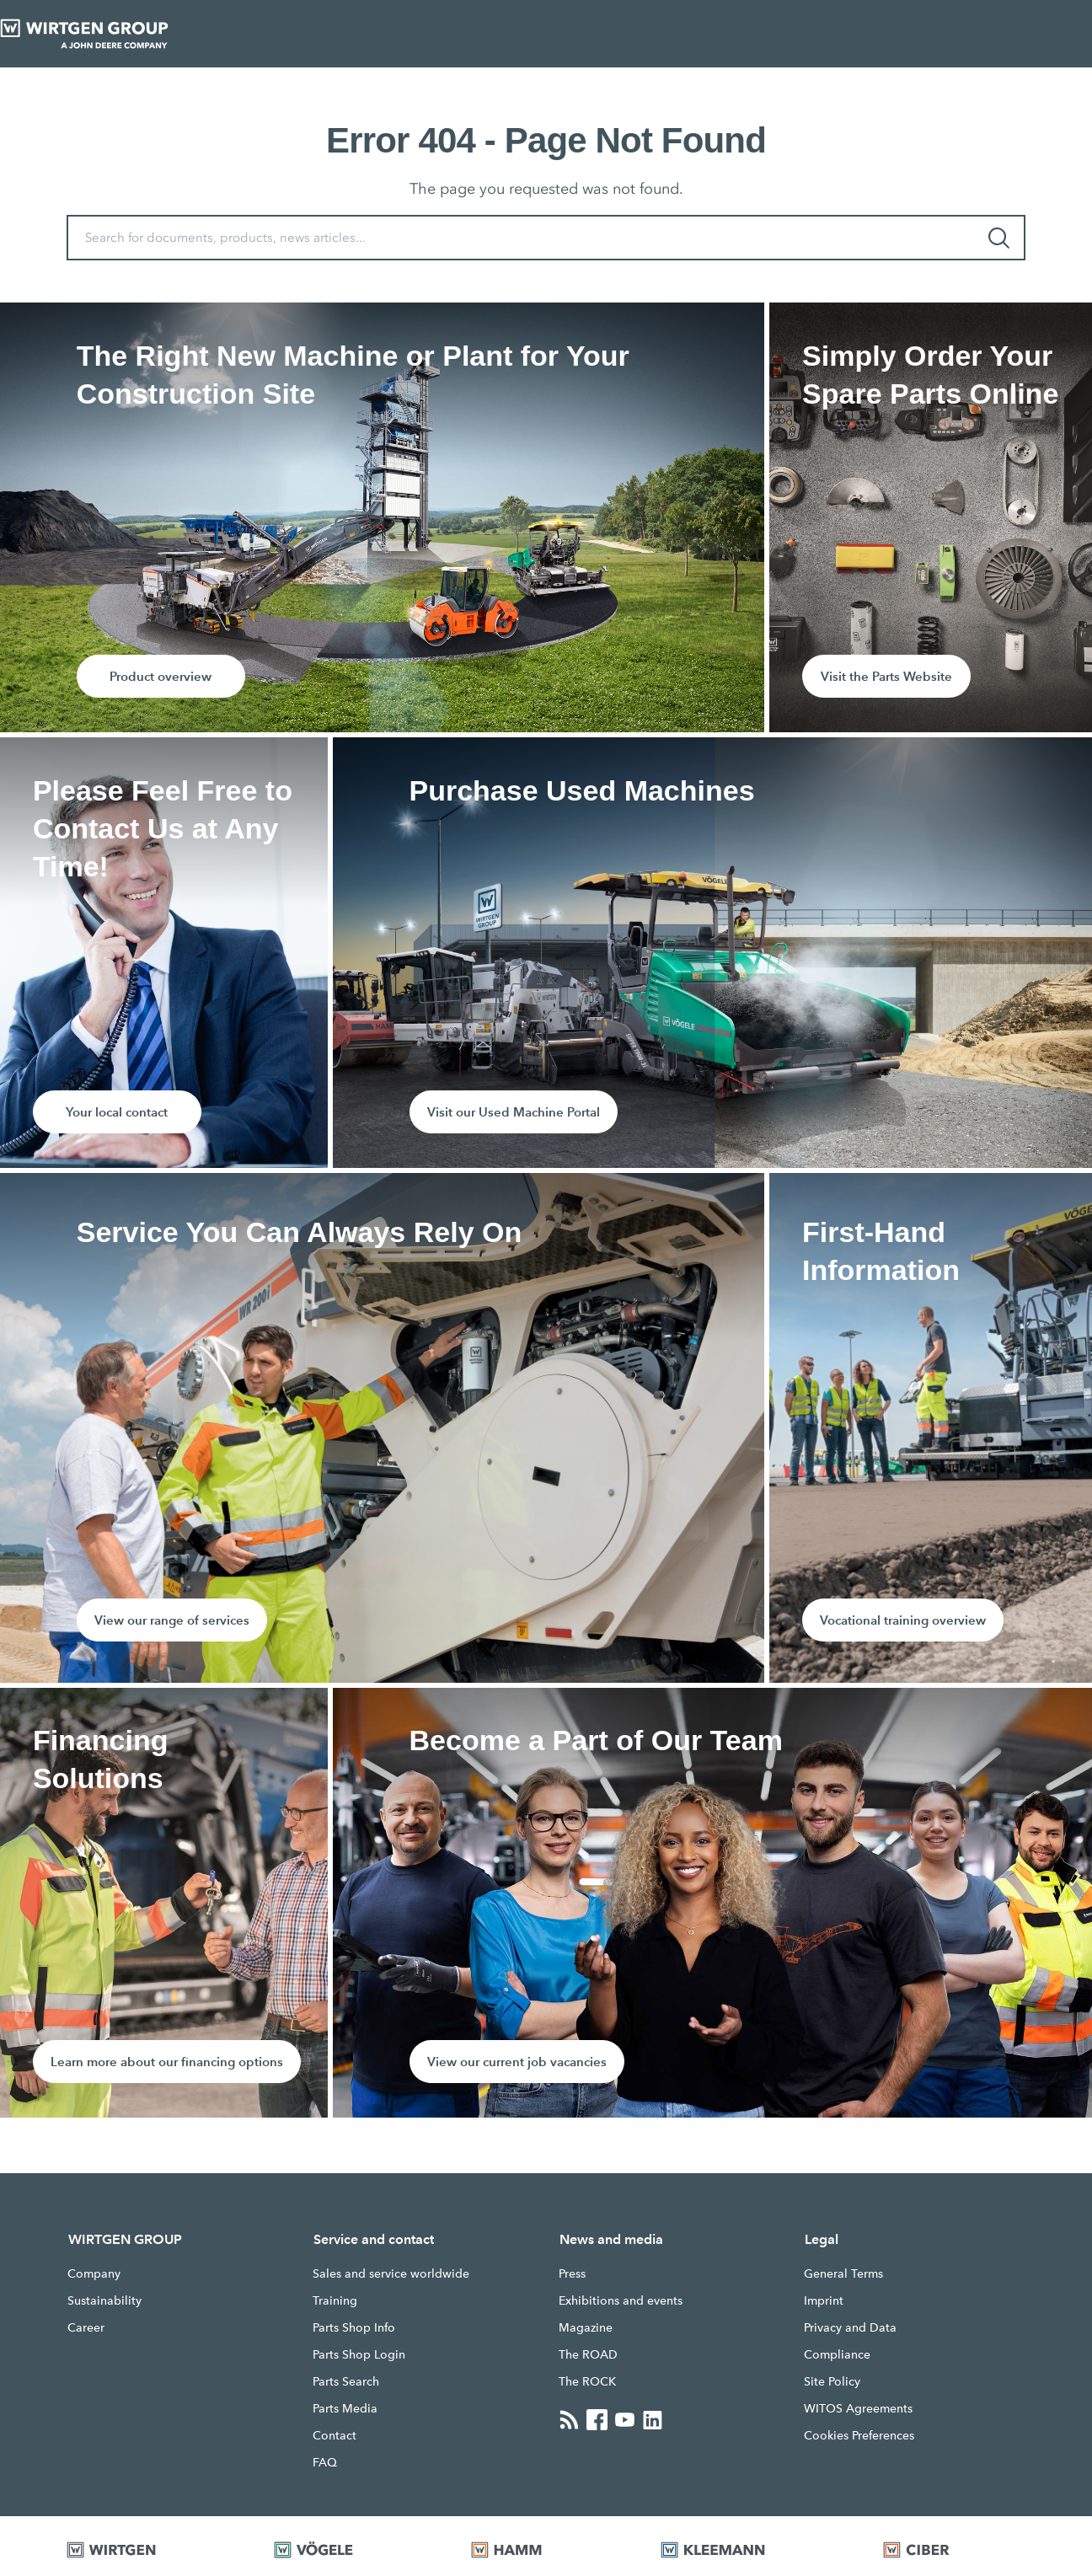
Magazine (586, 2327)
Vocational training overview (903, 1620)
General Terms (843, 2273)
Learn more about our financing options (167, 2062)
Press (572, 2273)
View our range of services (171, 1620)
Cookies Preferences (859, 2435)
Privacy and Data (850, 2327)
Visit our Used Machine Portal (513, 1112)
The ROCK (587, 2381)
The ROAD (588, 2354)
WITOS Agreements (858, 2408)
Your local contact (117, 1112)
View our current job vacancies (517, 2062)
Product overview (160, 676)
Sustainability (104, 2300)
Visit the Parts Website (886, 676)
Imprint (823, 2300)
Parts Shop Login (359, 2354)
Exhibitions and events (620, 2300)
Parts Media (345, 2408)
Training (335, 2300)
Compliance (837, 2354)
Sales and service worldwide (391, 2273)
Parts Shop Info (354, 2327)
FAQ (325, 2462)
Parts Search (346, 2381)
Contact (334, 2435)
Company (93, 2273)
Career (85, 2327)
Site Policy (832, 2381)
